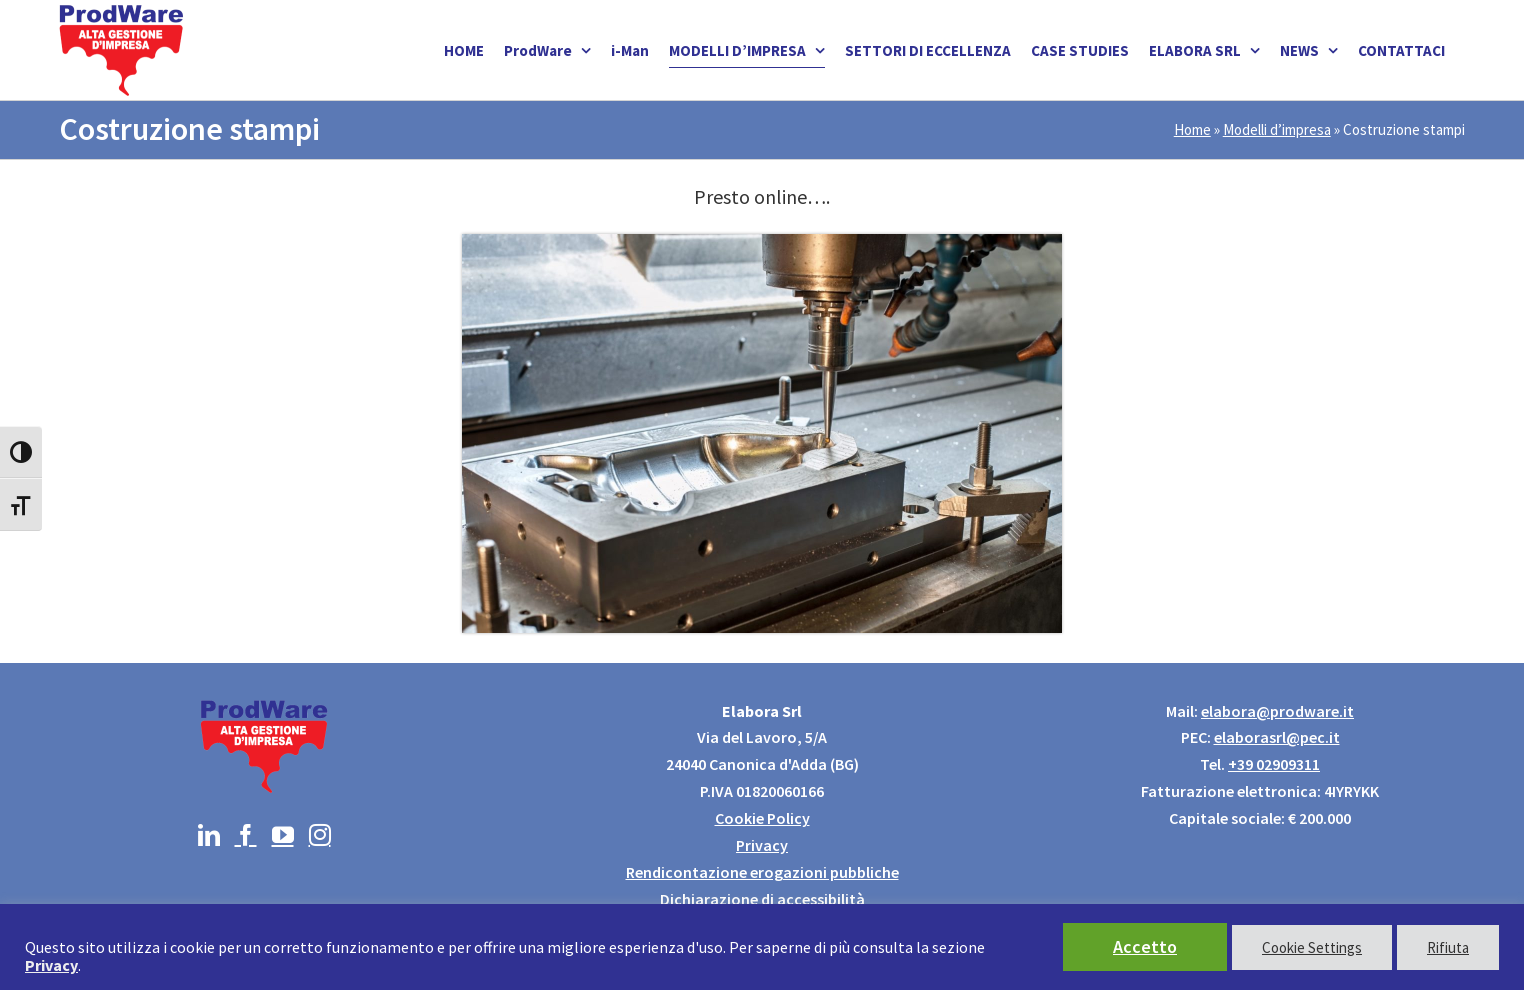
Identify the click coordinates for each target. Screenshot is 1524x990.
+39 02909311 (1274, 764)
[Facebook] (246, 835)
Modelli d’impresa (1277, 129)
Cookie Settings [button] (1312, 947)
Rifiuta (1448, 947)
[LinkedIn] (209, 835)
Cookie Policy (762, 818)
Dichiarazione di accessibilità (762, 899)
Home (1192, 129)
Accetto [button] (1145, 946)
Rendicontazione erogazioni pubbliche (762, 872)
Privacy (762, 845)
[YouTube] (283, 835)
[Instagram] (320, 835)
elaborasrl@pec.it (1277, 737)
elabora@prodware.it (1277, 711)
